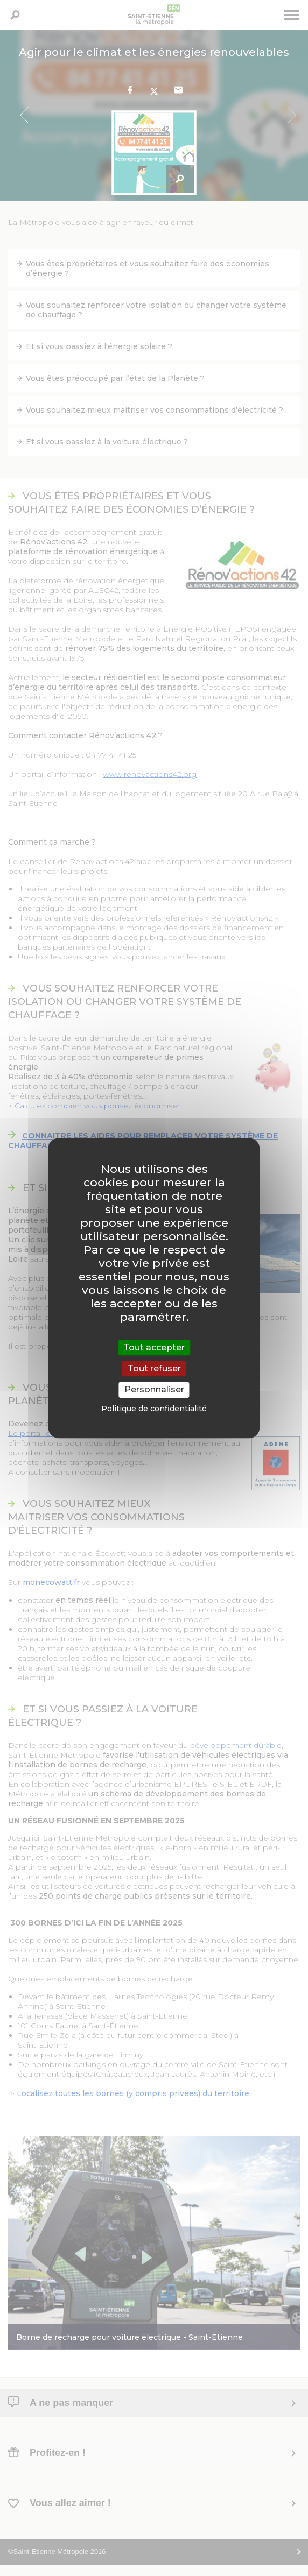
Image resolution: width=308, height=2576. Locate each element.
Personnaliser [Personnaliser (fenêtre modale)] (154, 1390)
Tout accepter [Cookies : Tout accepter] (154, 1347)
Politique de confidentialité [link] (154, 1408)
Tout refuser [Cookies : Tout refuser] (154, 1368)
